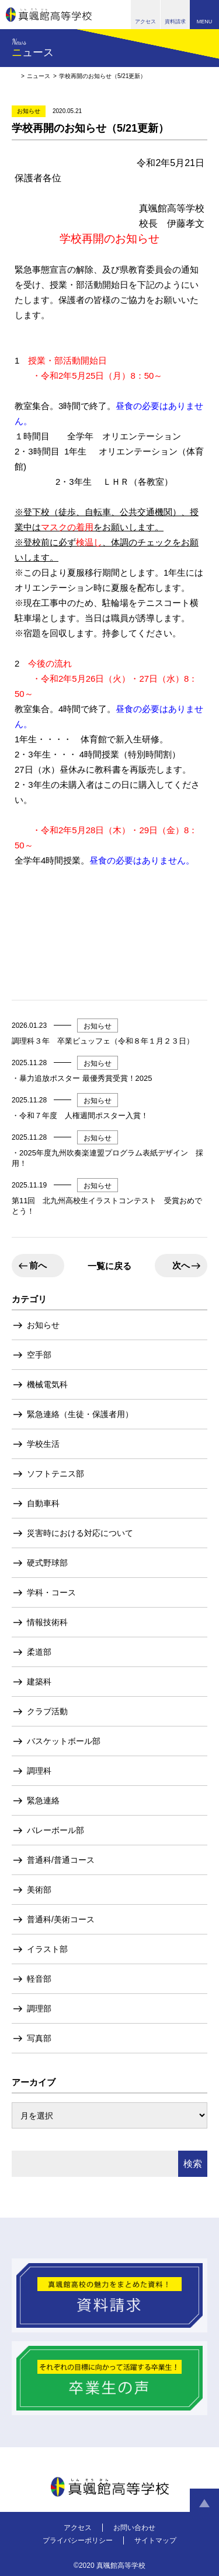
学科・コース (51, 1592)
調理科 (39, 1770)
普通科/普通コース (61, 1860)
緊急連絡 (43, 1800)
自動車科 (43, 1503)
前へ (38, 1265)
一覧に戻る (109, 1266)
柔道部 (39, 1652)
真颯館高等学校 (49, 14)
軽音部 (39, 1978)
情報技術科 (47, 1622)
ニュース (38, 76)
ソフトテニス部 (55, 1473)
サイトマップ (155, 2540)
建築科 (39, 1681)
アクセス (78, 2528)
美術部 (39, 1889)
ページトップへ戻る (204, 2503)
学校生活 (43, 1444)
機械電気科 (47, 1384)
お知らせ (43, 1325)
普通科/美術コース (61, 1919)
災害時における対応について (80, 1533)
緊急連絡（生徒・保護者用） (80, 1414)
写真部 (39, 2038)
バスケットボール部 (63, 1741)
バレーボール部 (55, 1830)
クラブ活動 (47, 1711)
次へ (181, 1265)
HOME (15, 76)
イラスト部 (47, 1949)
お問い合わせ (134, 2528)
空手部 (39, 1354)
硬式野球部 (47, 1562)
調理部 (39, 2008)
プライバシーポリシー (78, 2540)
